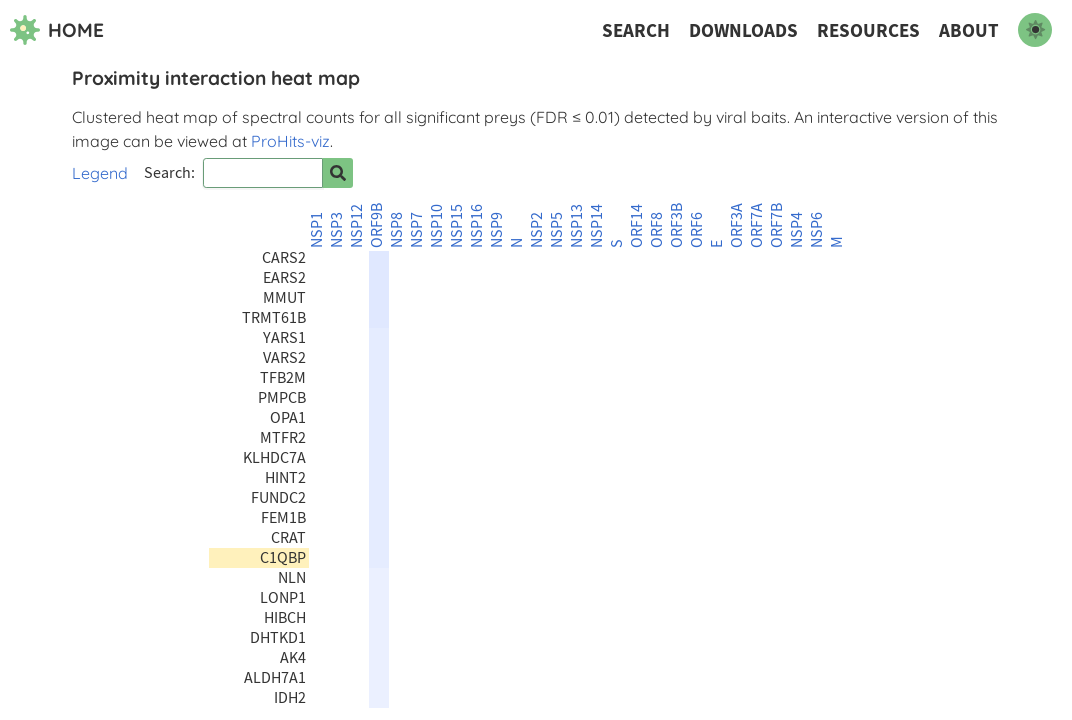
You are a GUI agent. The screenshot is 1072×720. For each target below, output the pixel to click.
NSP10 (437, 226)
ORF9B (377, 225)
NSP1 (317, 230)
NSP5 (557, 230)
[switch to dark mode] (1035, 30)
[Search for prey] (338, 173)
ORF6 (697, 230)
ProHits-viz (290, 141)
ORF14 (637, 226)
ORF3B (677, 225)
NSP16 (477, 226)
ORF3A (737, 225)
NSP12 (357, 226)
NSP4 (797, 230)
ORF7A (757, 225)
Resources (868, 30)
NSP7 (417, 230)
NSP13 (577, 226)
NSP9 (497, 230)
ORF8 (657, 230)
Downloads (743, 30)
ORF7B (777, 225)
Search (636, 30)
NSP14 (597, 226)
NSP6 (817, 230)
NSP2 (537, 230)
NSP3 (337, 230)
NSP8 (397, 230)
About (969, 30)
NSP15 (457, 226)
